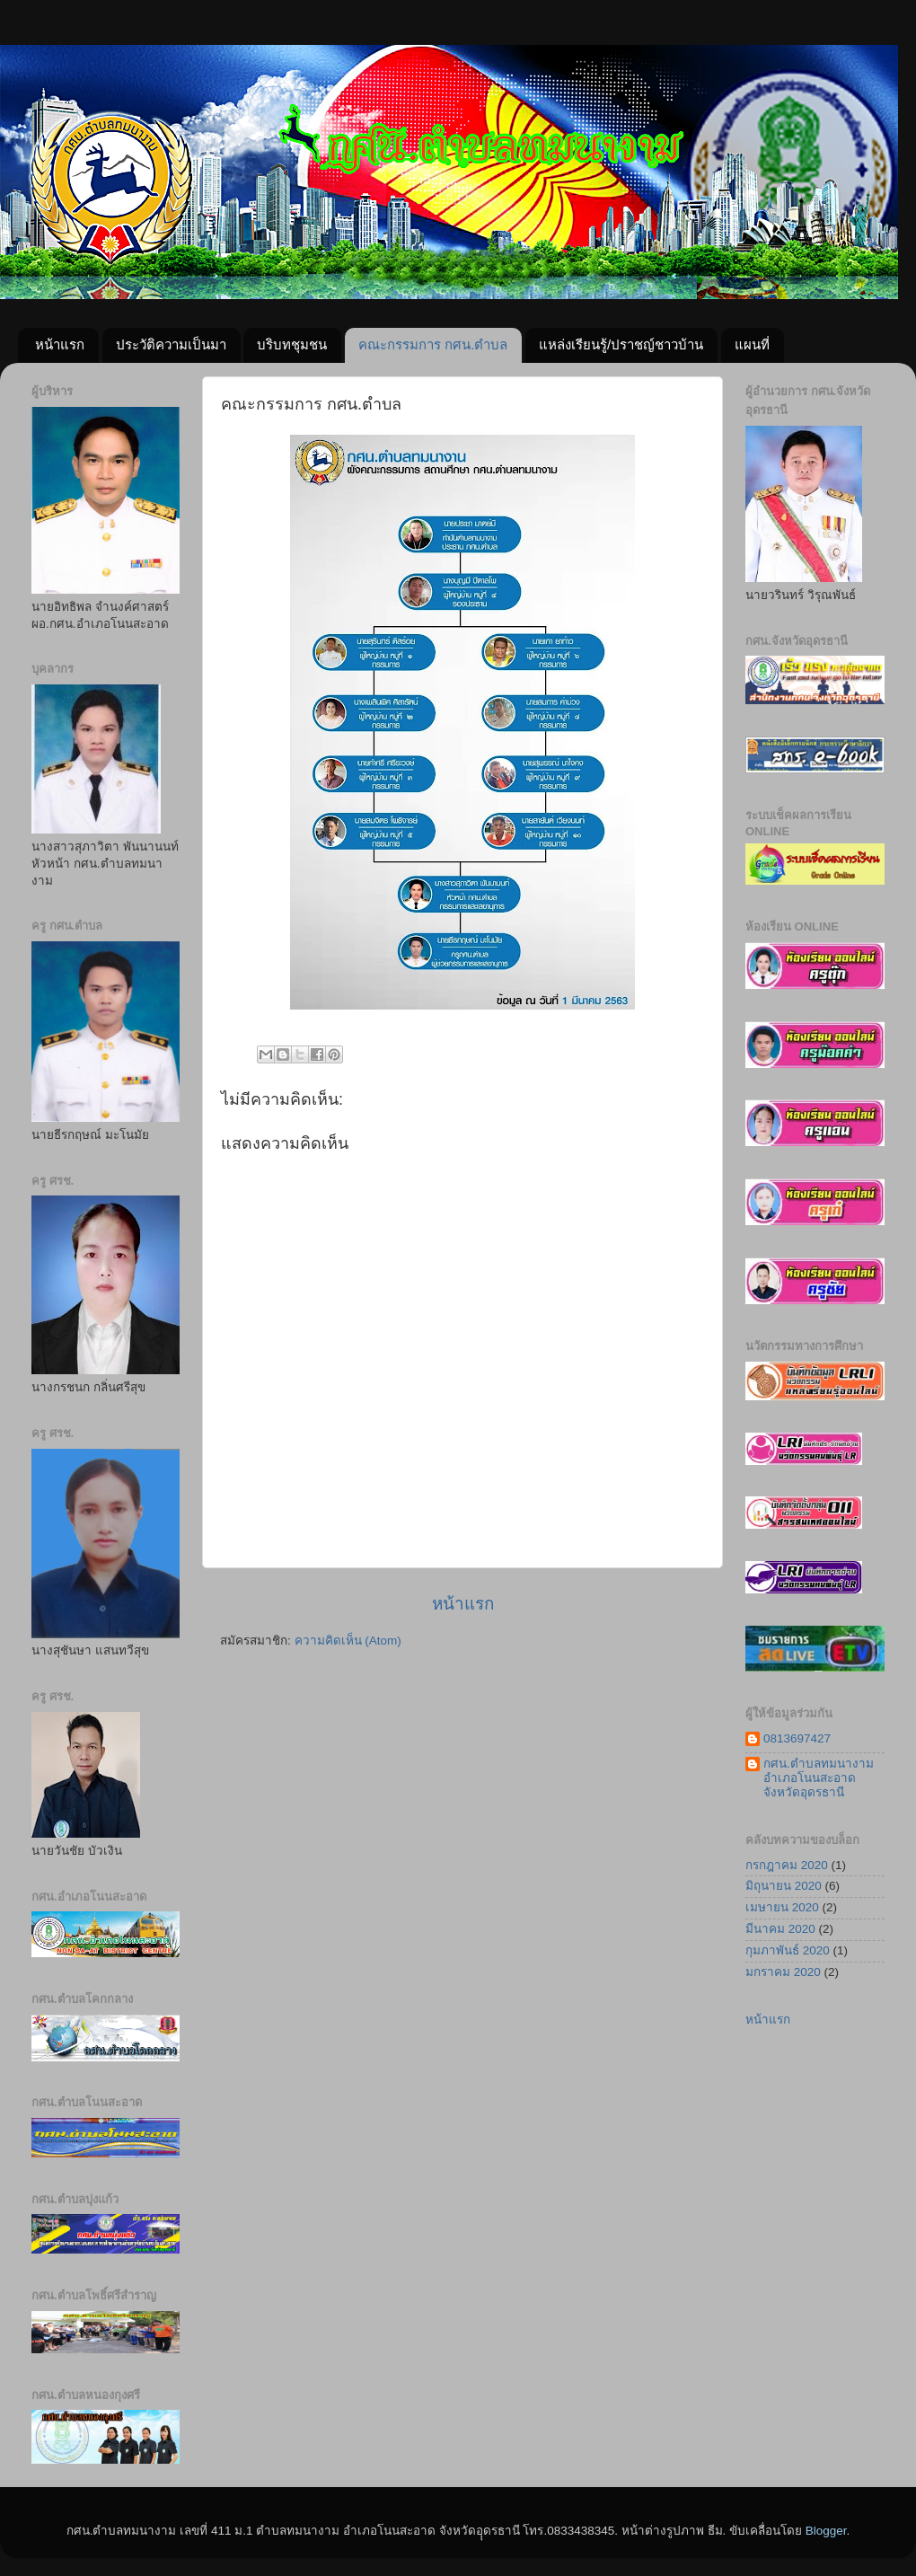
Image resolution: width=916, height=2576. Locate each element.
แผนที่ (752, 344)
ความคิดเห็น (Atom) (348, 1640)
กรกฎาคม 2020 (786, 1865)
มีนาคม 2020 (780, 1929)
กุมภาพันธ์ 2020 (787, 1950)
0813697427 (797, 1738)
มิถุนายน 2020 (783, 1885)
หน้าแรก (59, 344)
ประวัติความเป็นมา (171, 344)
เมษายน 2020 (782, 1907)
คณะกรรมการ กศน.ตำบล (432, 344)
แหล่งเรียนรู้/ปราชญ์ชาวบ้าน (621, 344)
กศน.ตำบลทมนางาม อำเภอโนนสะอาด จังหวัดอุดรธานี (818, 1778)
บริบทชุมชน (292, 344)
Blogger (826, 2530)
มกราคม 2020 (783, 1972)
